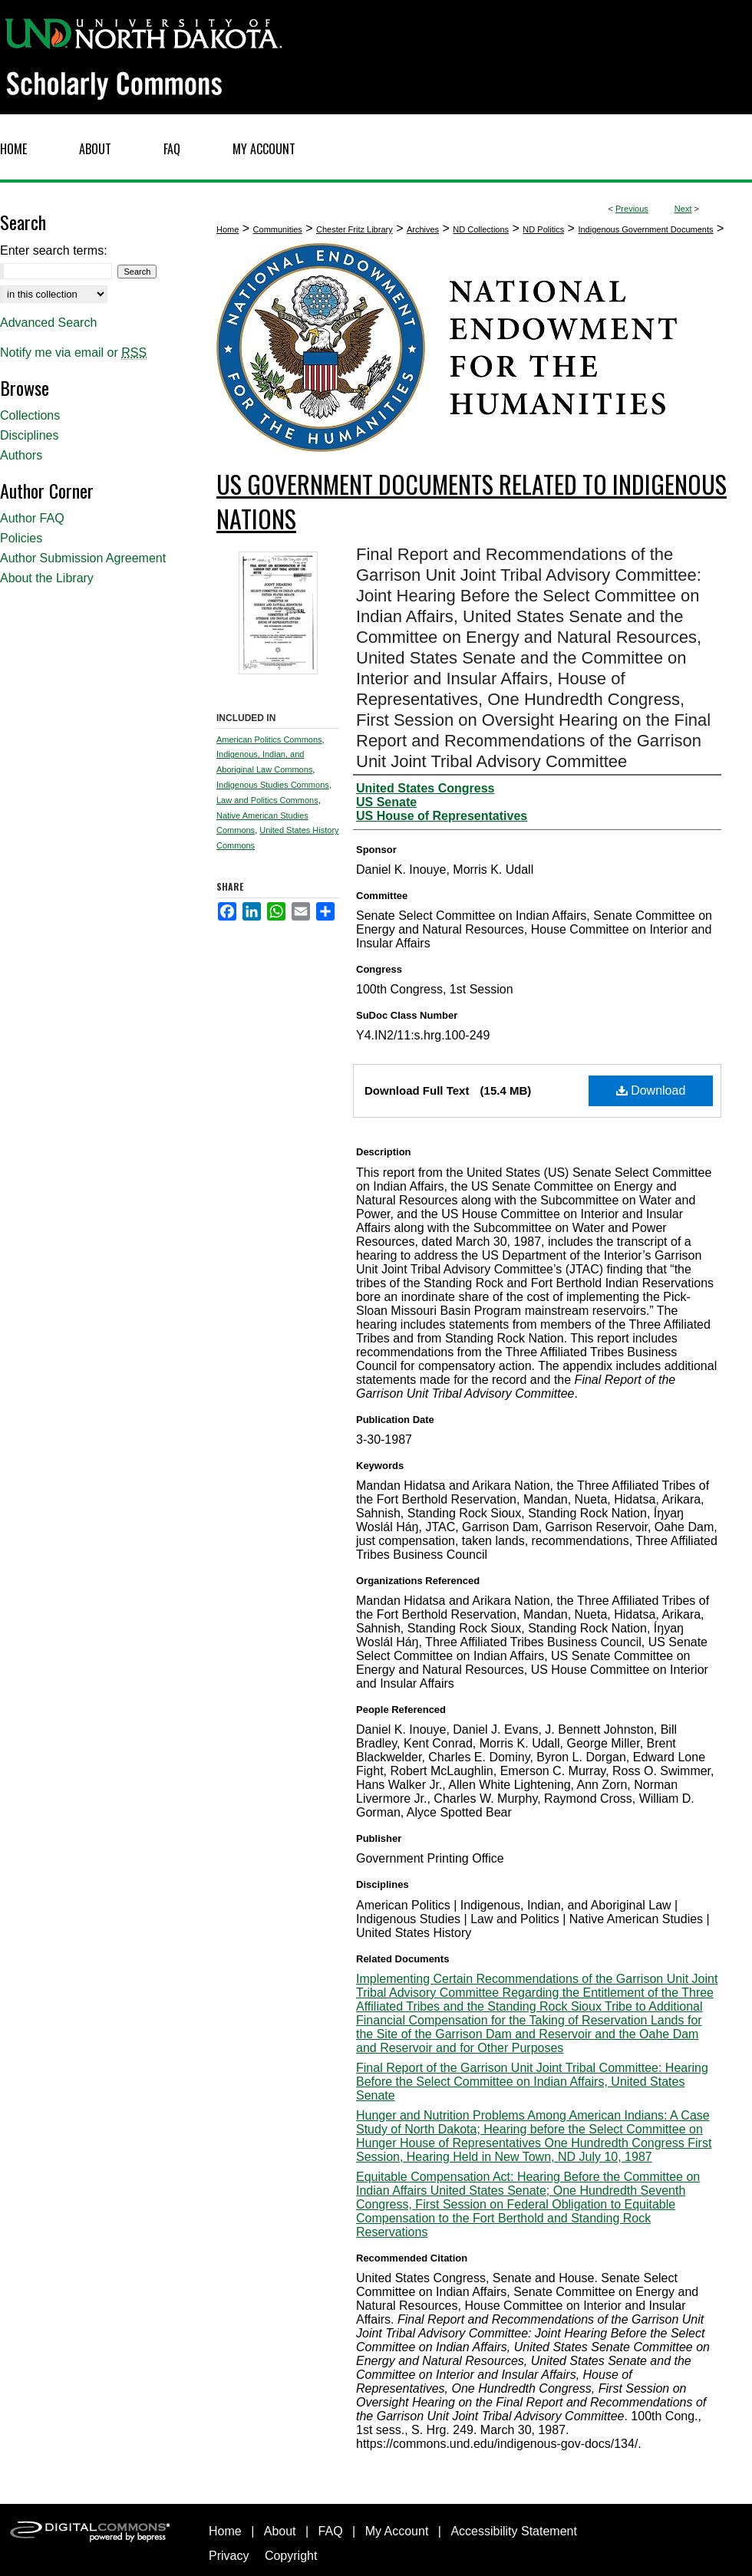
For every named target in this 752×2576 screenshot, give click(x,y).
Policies (21, 538)
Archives (423, 229)
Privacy (229, 2555)
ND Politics (543, 229)
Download (651, 1090)
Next (683, 208)
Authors (21, 455)
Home (227, 229)
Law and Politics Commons (267, 800)
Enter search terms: (53, 250)
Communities (277, 229)
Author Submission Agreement (83, 558)
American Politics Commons (269, 739)
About (280, 2531)
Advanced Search (48, 322)
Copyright (291, 2555)
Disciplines (29, 435)
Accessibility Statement (513, 2531)
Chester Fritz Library (354, 229)
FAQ (330, 2531)
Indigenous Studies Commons (272, 784)
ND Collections (481, 229)
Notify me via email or (73, 353)
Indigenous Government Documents (645, 229)
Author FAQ (32, 518)
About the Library (47, 578)
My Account (397, 2531)
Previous (631, 208)
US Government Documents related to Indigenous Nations (471, 501)
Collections (30, 415)
